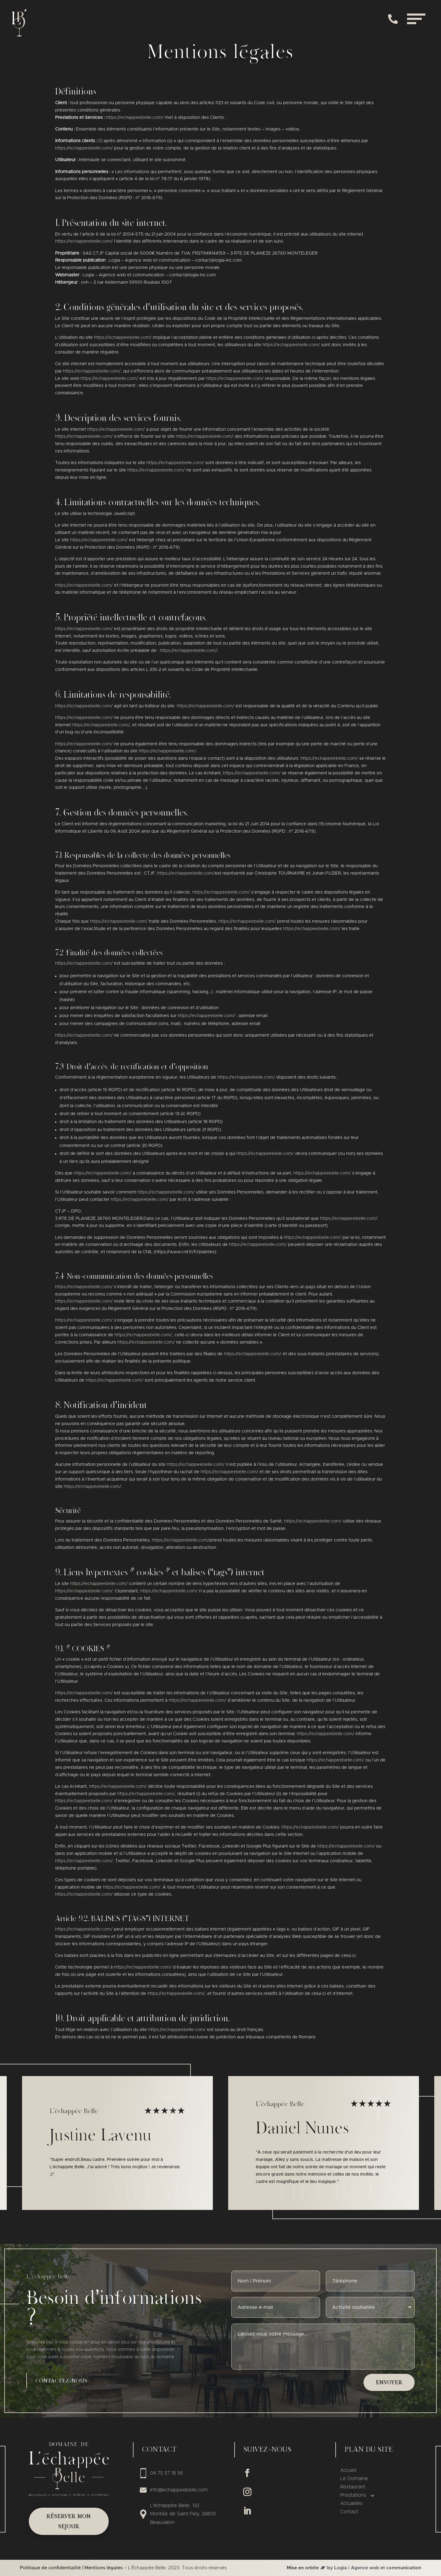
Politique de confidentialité (50, 2568)
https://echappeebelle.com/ (135, 117)
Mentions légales (104, 2568)
